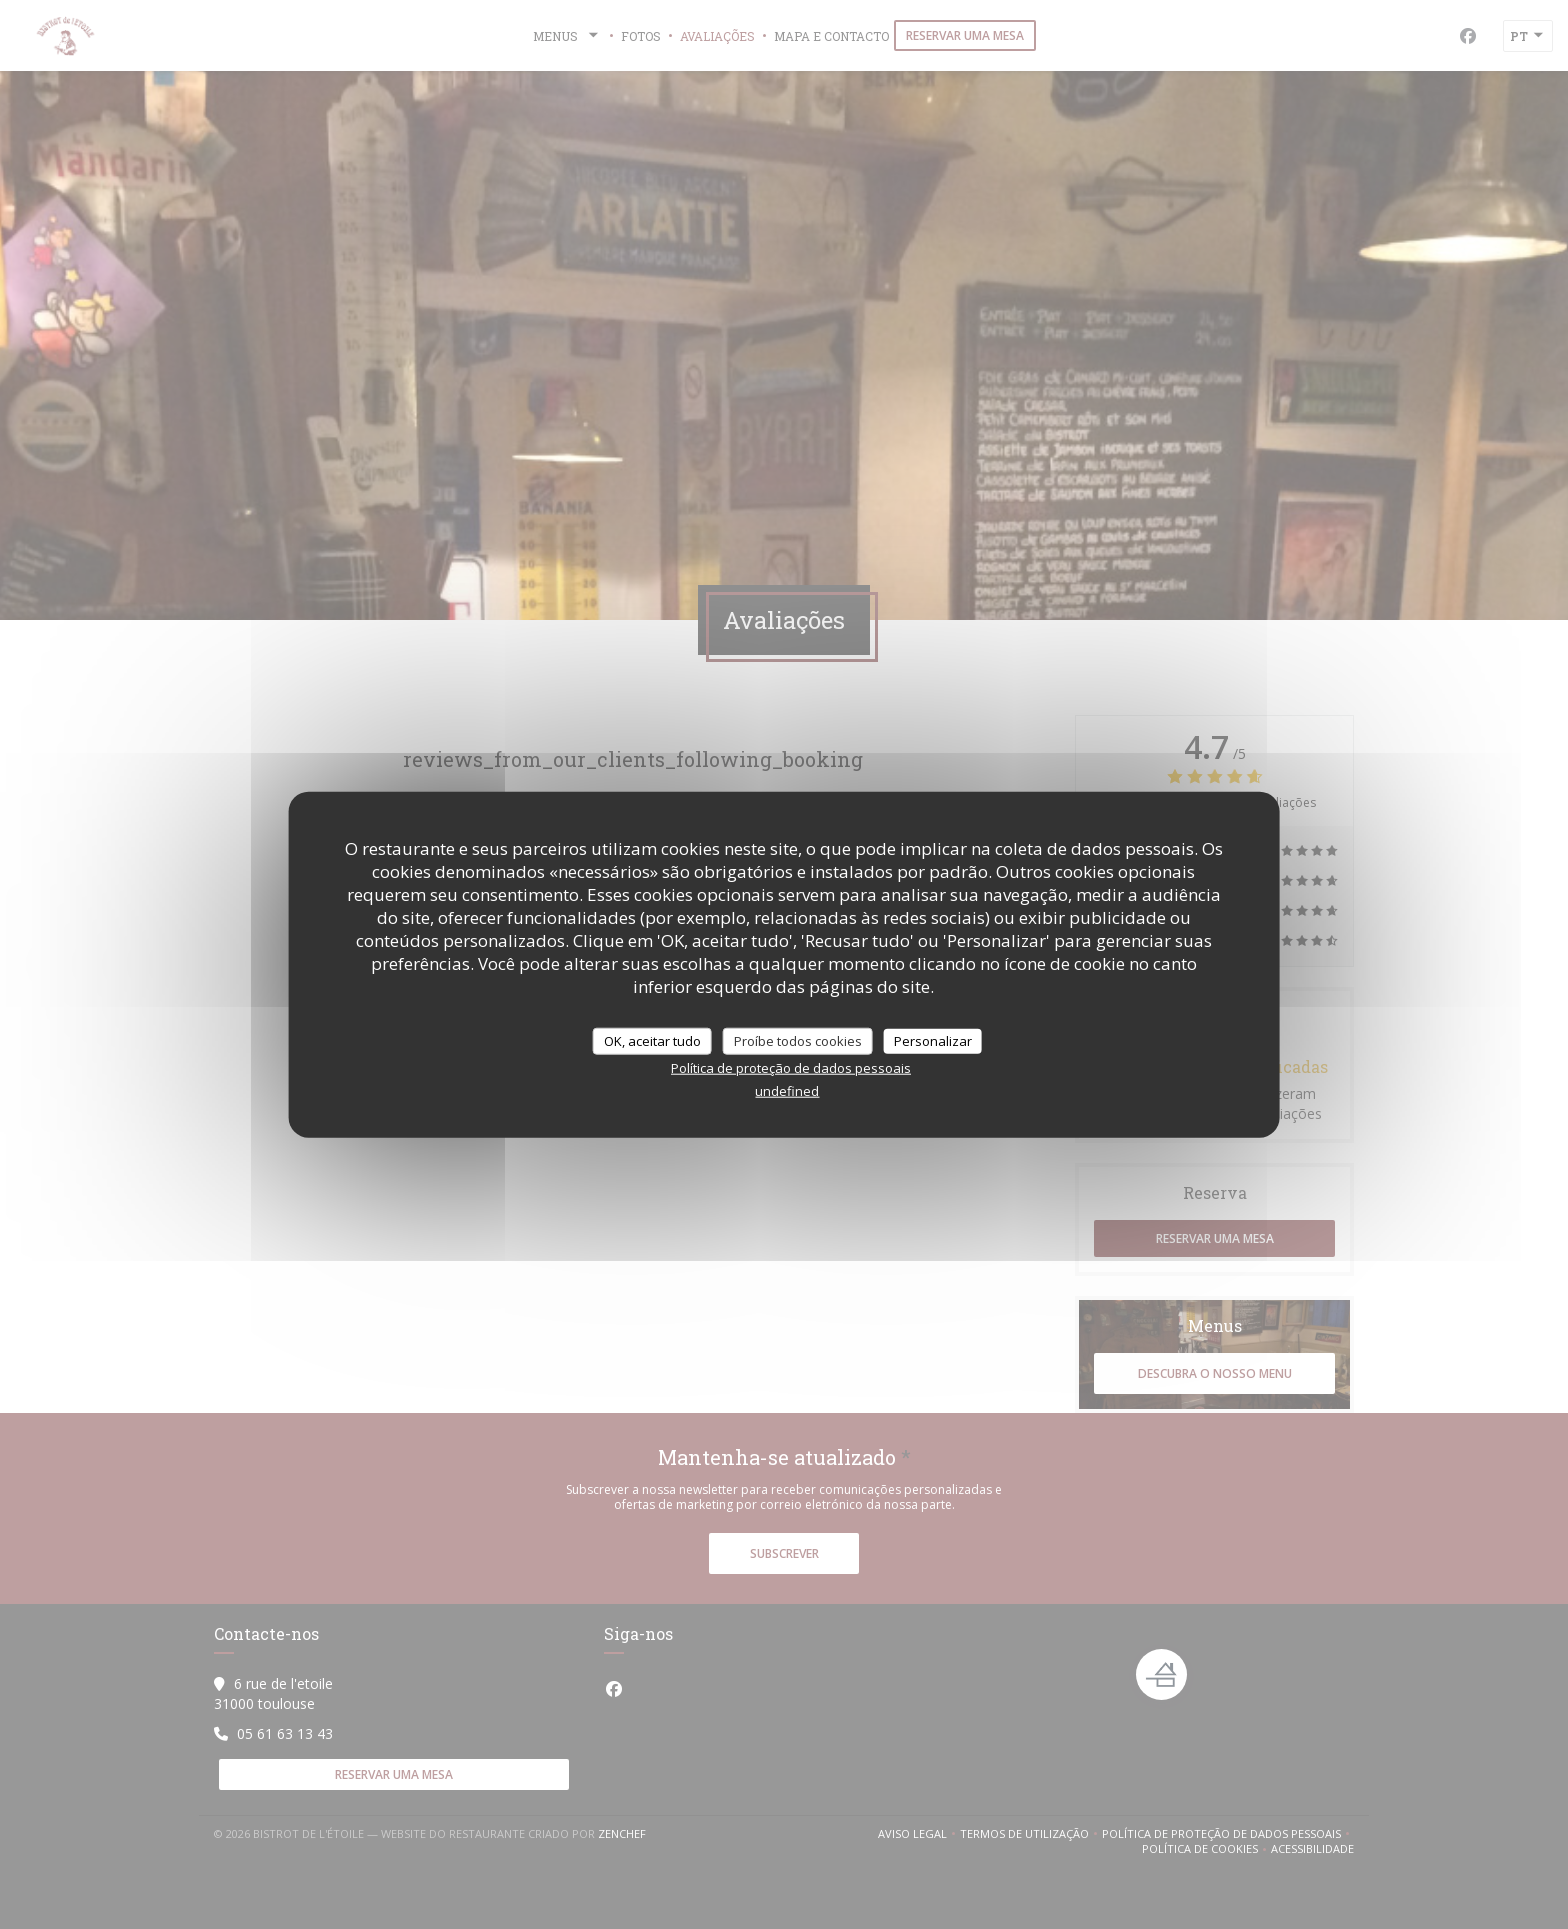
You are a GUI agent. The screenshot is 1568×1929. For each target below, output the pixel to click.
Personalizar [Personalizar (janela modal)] (933, 1040)
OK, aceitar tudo (652, 1040)
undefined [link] (787, 1091)
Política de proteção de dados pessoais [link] (791, 1068)
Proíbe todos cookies (798, 1040)
